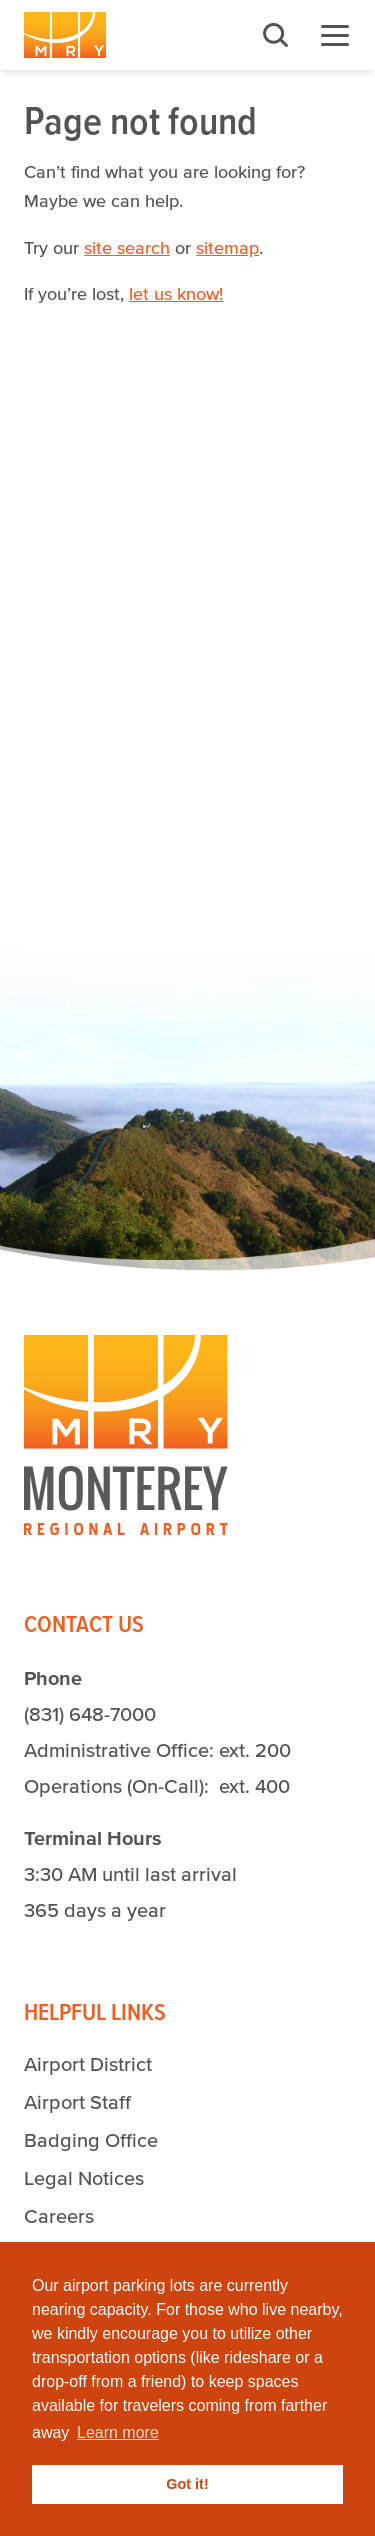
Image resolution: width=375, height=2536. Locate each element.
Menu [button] (335, 35)
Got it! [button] (187, 2484)
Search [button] (275, 35)
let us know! (176, 294)
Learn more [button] (118, 2432)
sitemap (227, 248)
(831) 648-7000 (90, 1714)
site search (127, 248)
